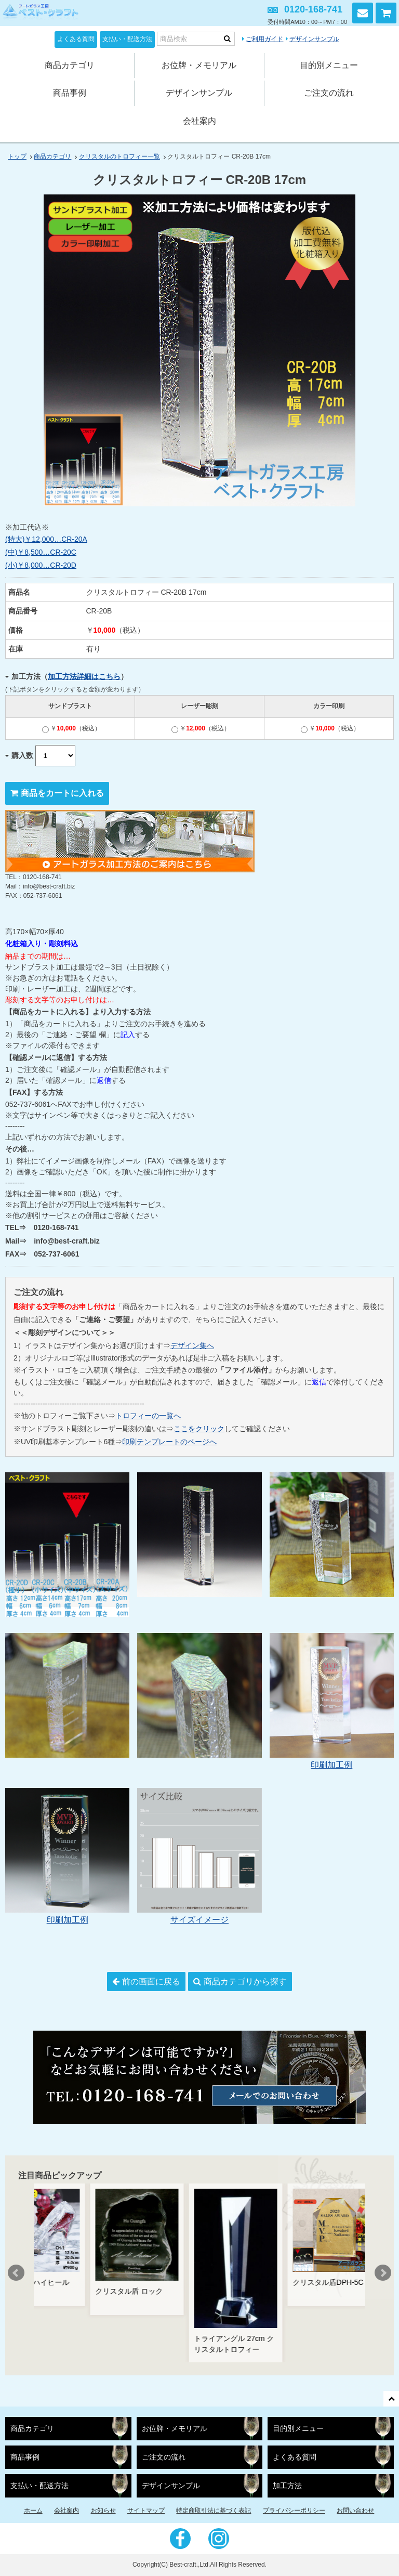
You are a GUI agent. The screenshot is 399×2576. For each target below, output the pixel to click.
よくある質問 (76, 39)
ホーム (33, 2510)
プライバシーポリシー (294, 2510)
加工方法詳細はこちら (84, 676)
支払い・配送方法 (127, 39)
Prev (16, 2273)
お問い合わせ (362, 13)
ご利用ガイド (264, 39)
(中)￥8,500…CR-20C (40, 552)
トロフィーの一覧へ (148, 1415)
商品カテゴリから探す (245, 1981)
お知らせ (103, 2510)
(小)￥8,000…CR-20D (40, 565)
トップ (17, 156)
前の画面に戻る (151, 1981)
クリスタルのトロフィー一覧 (119, 156)
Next (383, 2273)
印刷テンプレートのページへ (169, 1441)
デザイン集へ (192, 1345)
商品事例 (69, 92)
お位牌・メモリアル (199, 65)
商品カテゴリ (70, 65)
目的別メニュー (329, 65)
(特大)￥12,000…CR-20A (46, 539)
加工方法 (287, 2486)
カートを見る (386, 13)
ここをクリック (199, 1428)
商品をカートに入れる (62, 793)
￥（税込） (71, 728)
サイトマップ (146, 2510)
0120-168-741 (313, 9)
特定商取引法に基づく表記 (213, 2510)
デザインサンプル (314, 39)
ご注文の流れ (329, 92)
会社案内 (199, 120)
